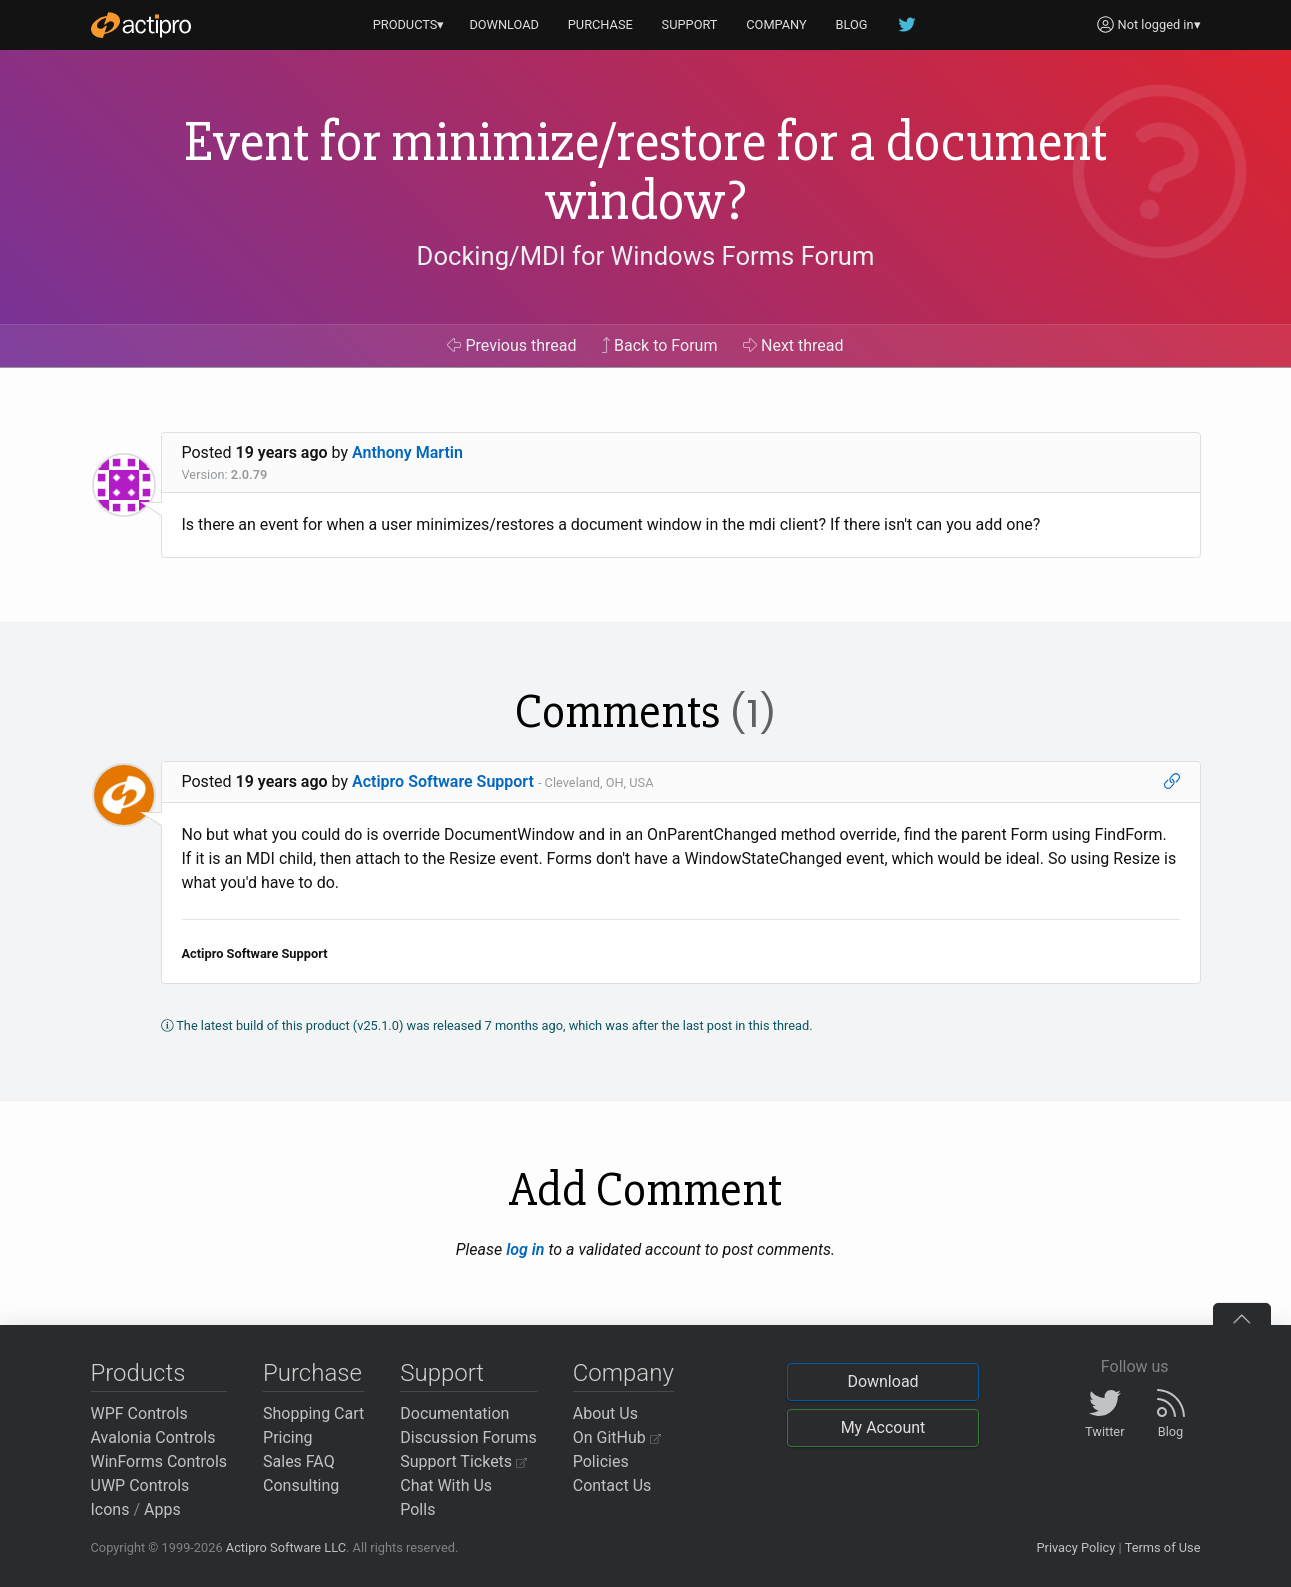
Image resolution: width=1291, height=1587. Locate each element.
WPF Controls (139, 1413)
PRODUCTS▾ (409, 24)
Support (442, 1373)
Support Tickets (463, 1461)
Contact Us (612, 1485)
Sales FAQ (299, 1461)
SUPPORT (690, 24)
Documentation (454, 1413)
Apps (162, 1509)
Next (793, 345)
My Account (883, 1427)
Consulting (301, 1485)
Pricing (288, 1437)
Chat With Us (446, 1485)
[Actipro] (141, 25)
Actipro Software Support (443, 781)
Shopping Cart (313, 1413)
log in (525, 1249)
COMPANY (776, 24)
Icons (110, 1509)
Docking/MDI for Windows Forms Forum (646, 256)
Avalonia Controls (153, 1437)
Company (623, 1373)
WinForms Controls (159, 1461)
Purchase (312, 1373)
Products (138, 1373)
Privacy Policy (1075, 1547)
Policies (601, 1461)
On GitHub (617, 1437)
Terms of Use (1163, 1547)
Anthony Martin (407, 452)
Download (882, 1381)
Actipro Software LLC (286, 1547)
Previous (511, 345)
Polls (417, 1509)
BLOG (852, 24)
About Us (605, 1413)
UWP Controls (140, 1485)
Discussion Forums (468, 1437)
